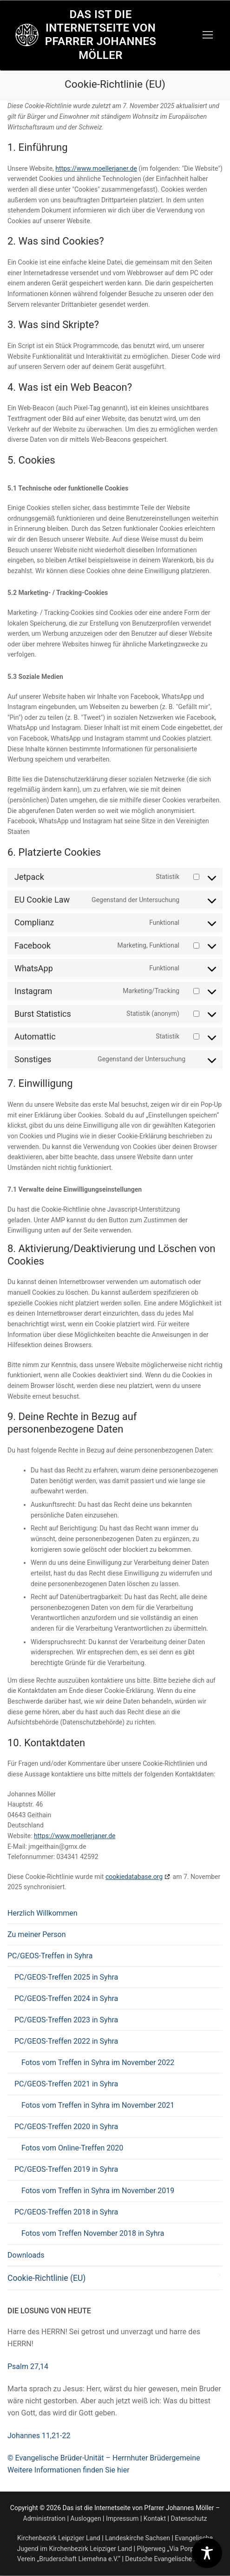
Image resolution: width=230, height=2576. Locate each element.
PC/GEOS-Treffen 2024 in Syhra (66, 1998)
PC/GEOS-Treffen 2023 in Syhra (66, 2019)
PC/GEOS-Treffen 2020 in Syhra (67, 2126)
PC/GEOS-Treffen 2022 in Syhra (67, 2041)
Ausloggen (85, 2518)
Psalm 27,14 (27, 2366)
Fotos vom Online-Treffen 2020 (72, 2147)
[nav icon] (208, 35)
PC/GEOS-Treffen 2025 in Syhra (66, 1977)
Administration (44, 2518)
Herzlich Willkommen (42, 1913)
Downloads (25, 2255)
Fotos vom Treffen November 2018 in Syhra (92, 2233)
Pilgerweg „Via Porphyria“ (173, 2548)
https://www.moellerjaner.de (96, 168)
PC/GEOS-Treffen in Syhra (50, 1955)
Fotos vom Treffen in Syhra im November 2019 (97, 2190)
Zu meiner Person (36, 1934)
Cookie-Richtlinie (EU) (46, 2278)
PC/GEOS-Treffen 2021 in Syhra (67, 2083)
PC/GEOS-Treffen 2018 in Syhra (67, 2212)
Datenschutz (189, 2518)
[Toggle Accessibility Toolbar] (207, 2553)
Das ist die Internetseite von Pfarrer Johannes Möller (100, 35)
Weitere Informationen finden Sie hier (68, 2470)
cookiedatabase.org (134, 1876)
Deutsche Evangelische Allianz (169, 2559)
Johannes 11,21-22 (38, 2435)
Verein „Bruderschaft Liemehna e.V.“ (68, 2559)
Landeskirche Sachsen (137, 2538)
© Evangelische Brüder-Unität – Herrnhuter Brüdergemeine (103, 2457)
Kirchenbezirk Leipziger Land (58, 2538)
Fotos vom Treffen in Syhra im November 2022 (97, 2062)
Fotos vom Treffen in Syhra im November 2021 (97, 2105)
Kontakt (155, 2518)
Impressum (122, 2518)
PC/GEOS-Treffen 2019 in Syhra (67, 2169)
